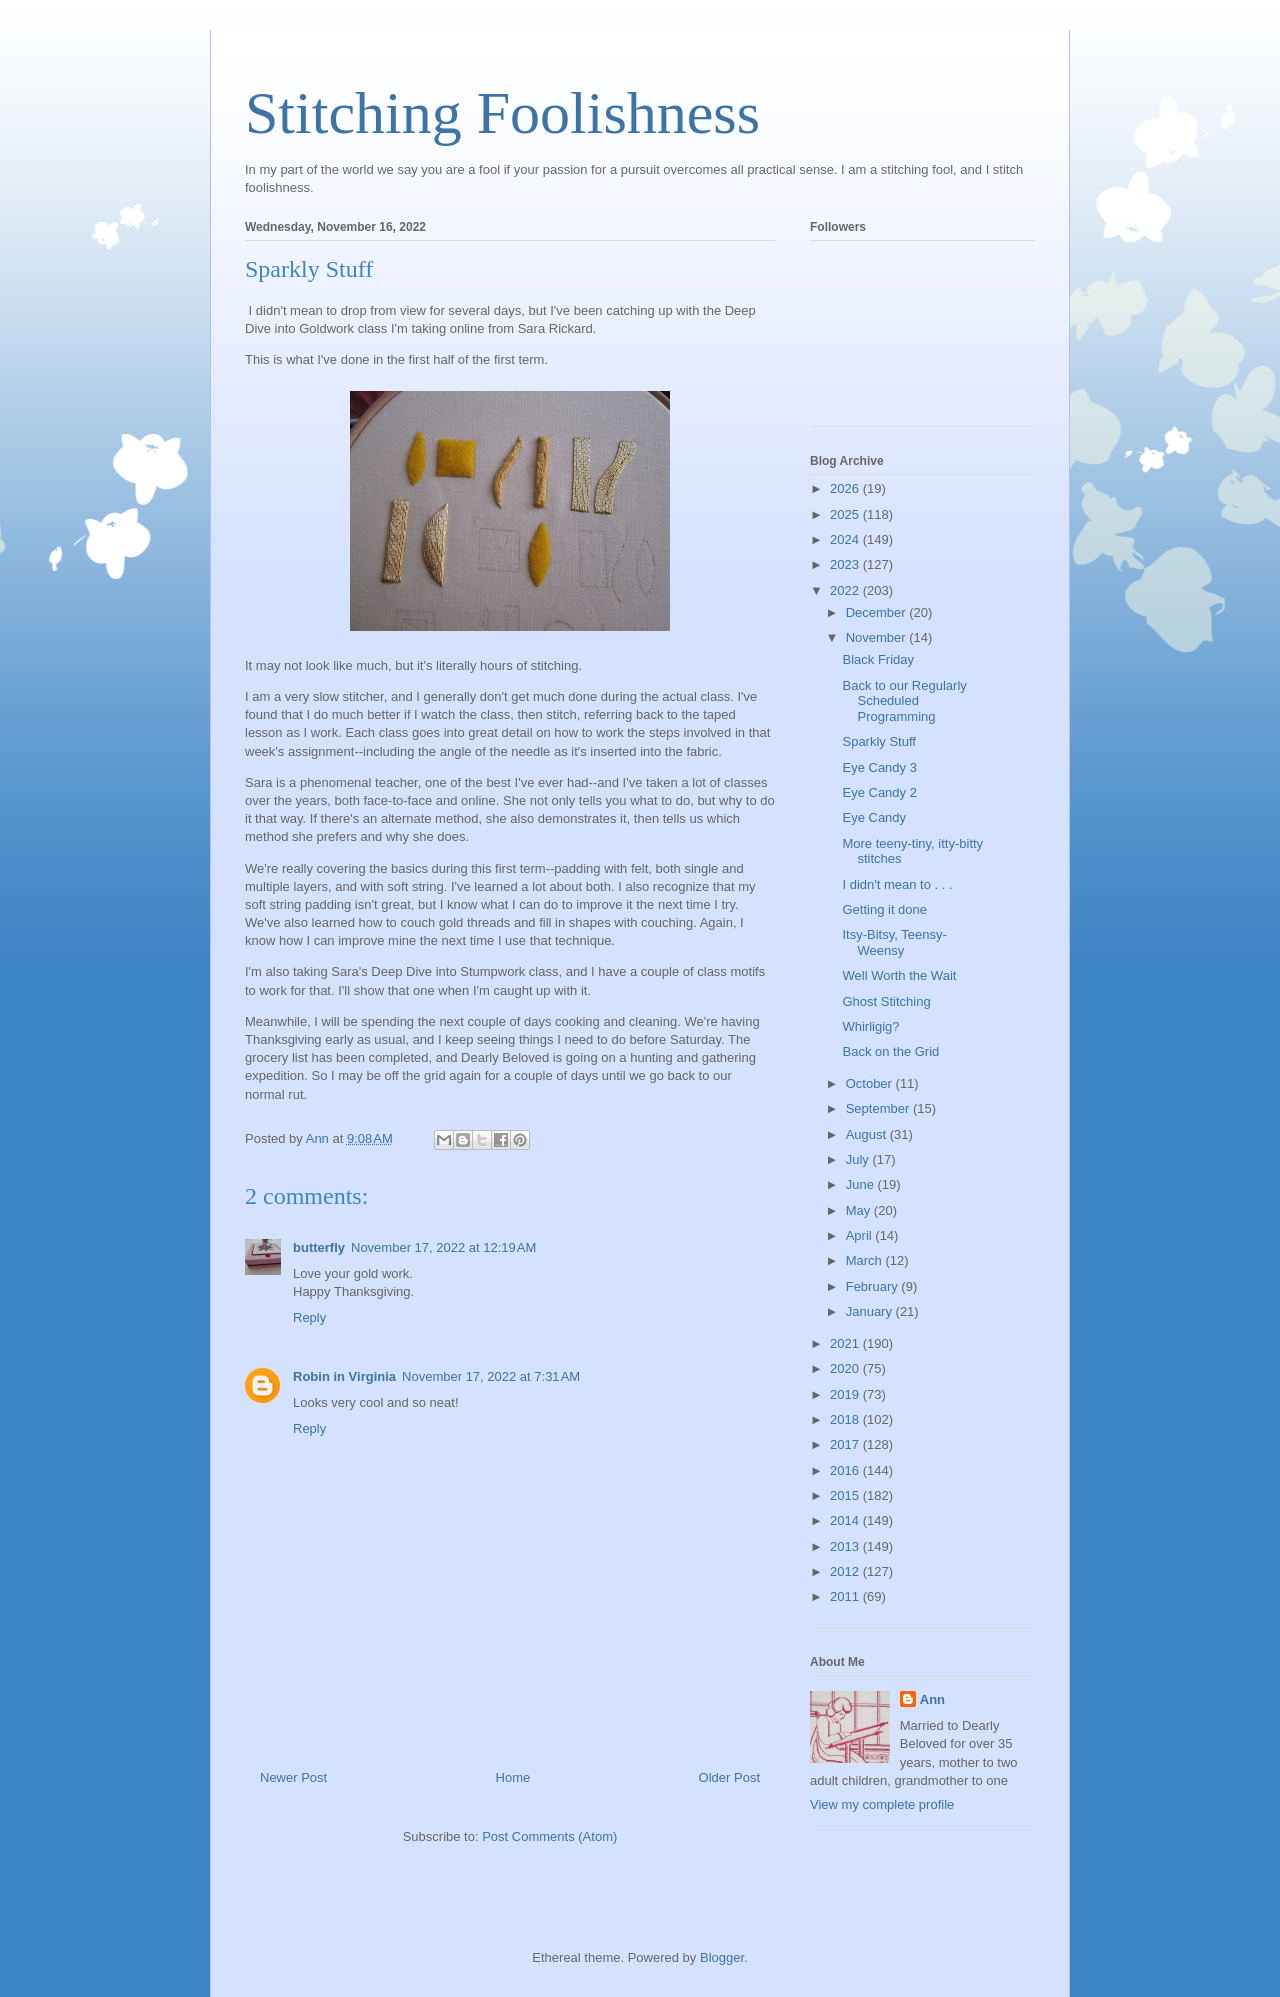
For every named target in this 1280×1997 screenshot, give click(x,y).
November (878, 637)
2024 (846, 539)
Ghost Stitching (886, 1001)
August (868, 1134)
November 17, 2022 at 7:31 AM (491, 1376)
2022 (846, 590)
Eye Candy (874, 817)
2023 (846, 564)
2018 (846, 1419)
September (879, 1108)
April (861, 1235)
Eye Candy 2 (879, 792)
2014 (846, 1520)
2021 (846, 1343)
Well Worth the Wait (899, 975)
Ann (932, 1699)
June (862, 1184)
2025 (846, 514)
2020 (846, 1368)
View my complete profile (882, 1804)
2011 (846, 1596)
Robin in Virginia (344, 1376)
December (878, 612)
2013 (846, 1546)
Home (513, 1777)
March (866, 1260)
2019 (846, 1394)
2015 (846, 1495)
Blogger (722, 1957)
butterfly (319, 1247)
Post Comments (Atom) (549, 1836)
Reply (309, 1317)
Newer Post (293, 1777)
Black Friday (878, 659)
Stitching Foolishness (502, 113)
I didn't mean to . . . (897, 884)
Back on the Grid (890, 1051)
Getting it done (884, 909)
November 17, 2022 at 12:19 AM (443, 1247)
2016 (846, 1470)
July (859, 1159)
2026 (846, 488)
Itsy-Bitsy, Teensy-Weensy (894, 942)
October (871, 1083)
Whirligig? (870, 1026)
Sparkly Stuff (878, 741)
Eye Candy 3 (879, 767)
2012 (846, 1571)
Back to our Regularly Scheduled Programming (904, 701)
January (871, 1311)
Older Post (729, 1777)
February (874, 1286)
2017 (846, 1444)
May (860, 1210)
